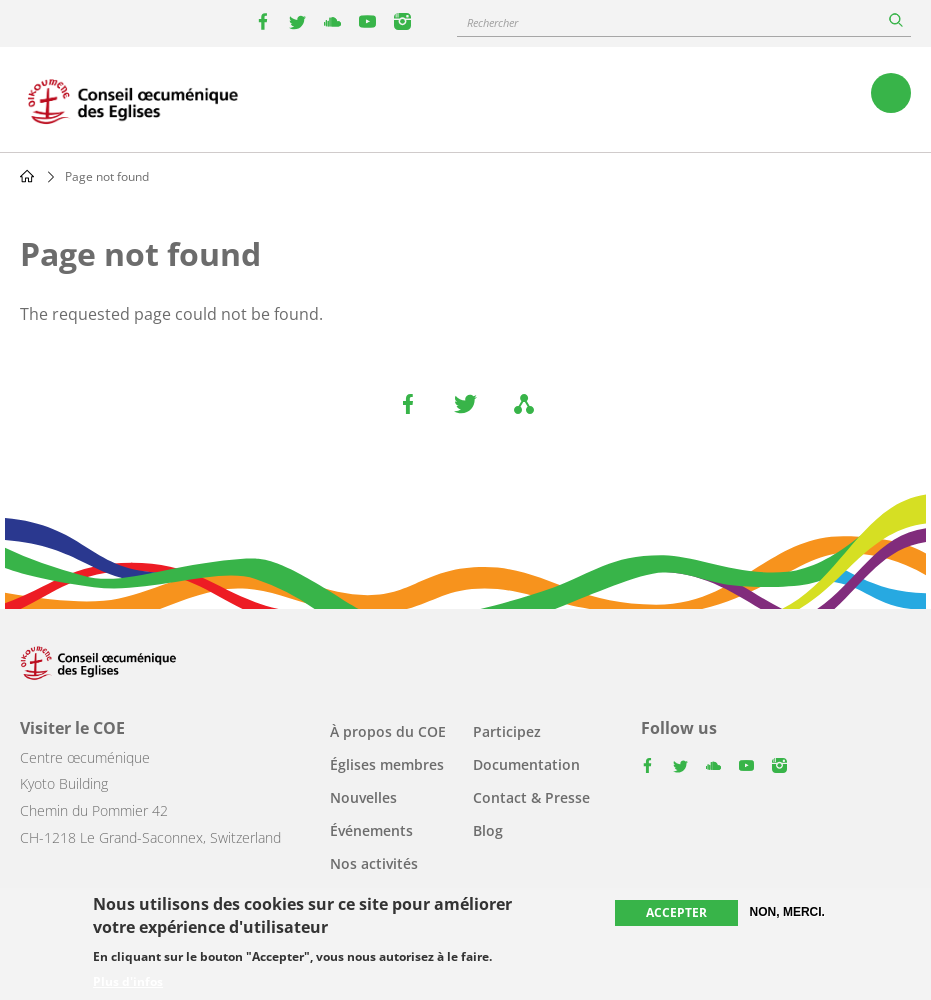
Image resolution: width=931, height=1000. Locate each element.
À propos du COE (388, 731)
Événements (371, 830)
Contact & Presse (531, 797)
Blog (488, 830)
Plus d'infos (128, 982)
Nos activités (374, 863)
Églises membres (387, 764)
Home (27, 176)
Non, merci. (787, 912)
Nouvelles (363, 797)
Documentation (526, 764)
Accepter (676, 912)
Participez (507, 731)
